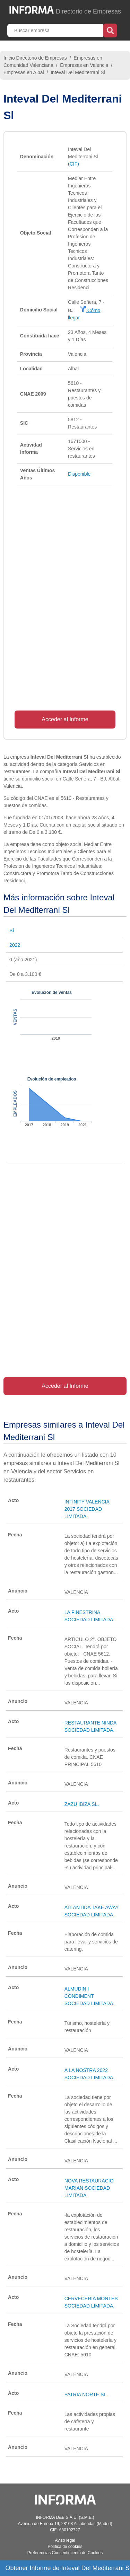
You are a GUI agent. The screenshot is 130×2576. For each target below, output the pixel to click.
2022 (14, 945)
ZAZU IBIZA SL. (81, 1804)
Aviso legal (65, 2540)
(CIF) (73, 164)
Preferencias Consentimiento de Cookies (65, 2552)
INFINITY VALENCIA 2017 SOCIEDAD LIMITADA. (86, 1509)
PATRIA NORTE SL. (86, 2394)
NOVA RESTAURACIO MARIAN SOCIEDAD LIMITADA (89, 2188)
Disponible (79, 474)
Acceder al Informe (65, 719)
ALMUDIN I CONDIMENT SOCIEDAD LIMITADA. (89, 1996)
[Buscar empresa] (55, 30)
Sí (11, 930)
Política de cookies (64, 2546)
